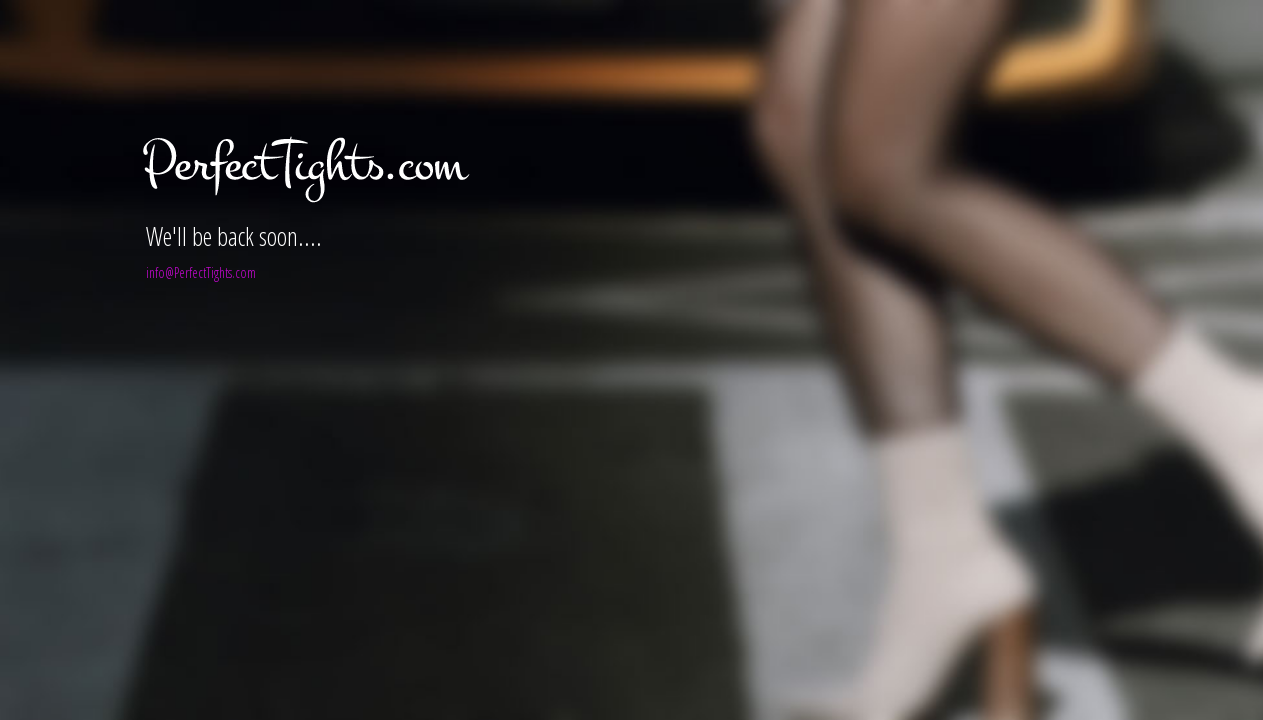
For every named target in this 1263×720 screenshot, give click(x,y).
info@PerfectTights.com (201, 272)
